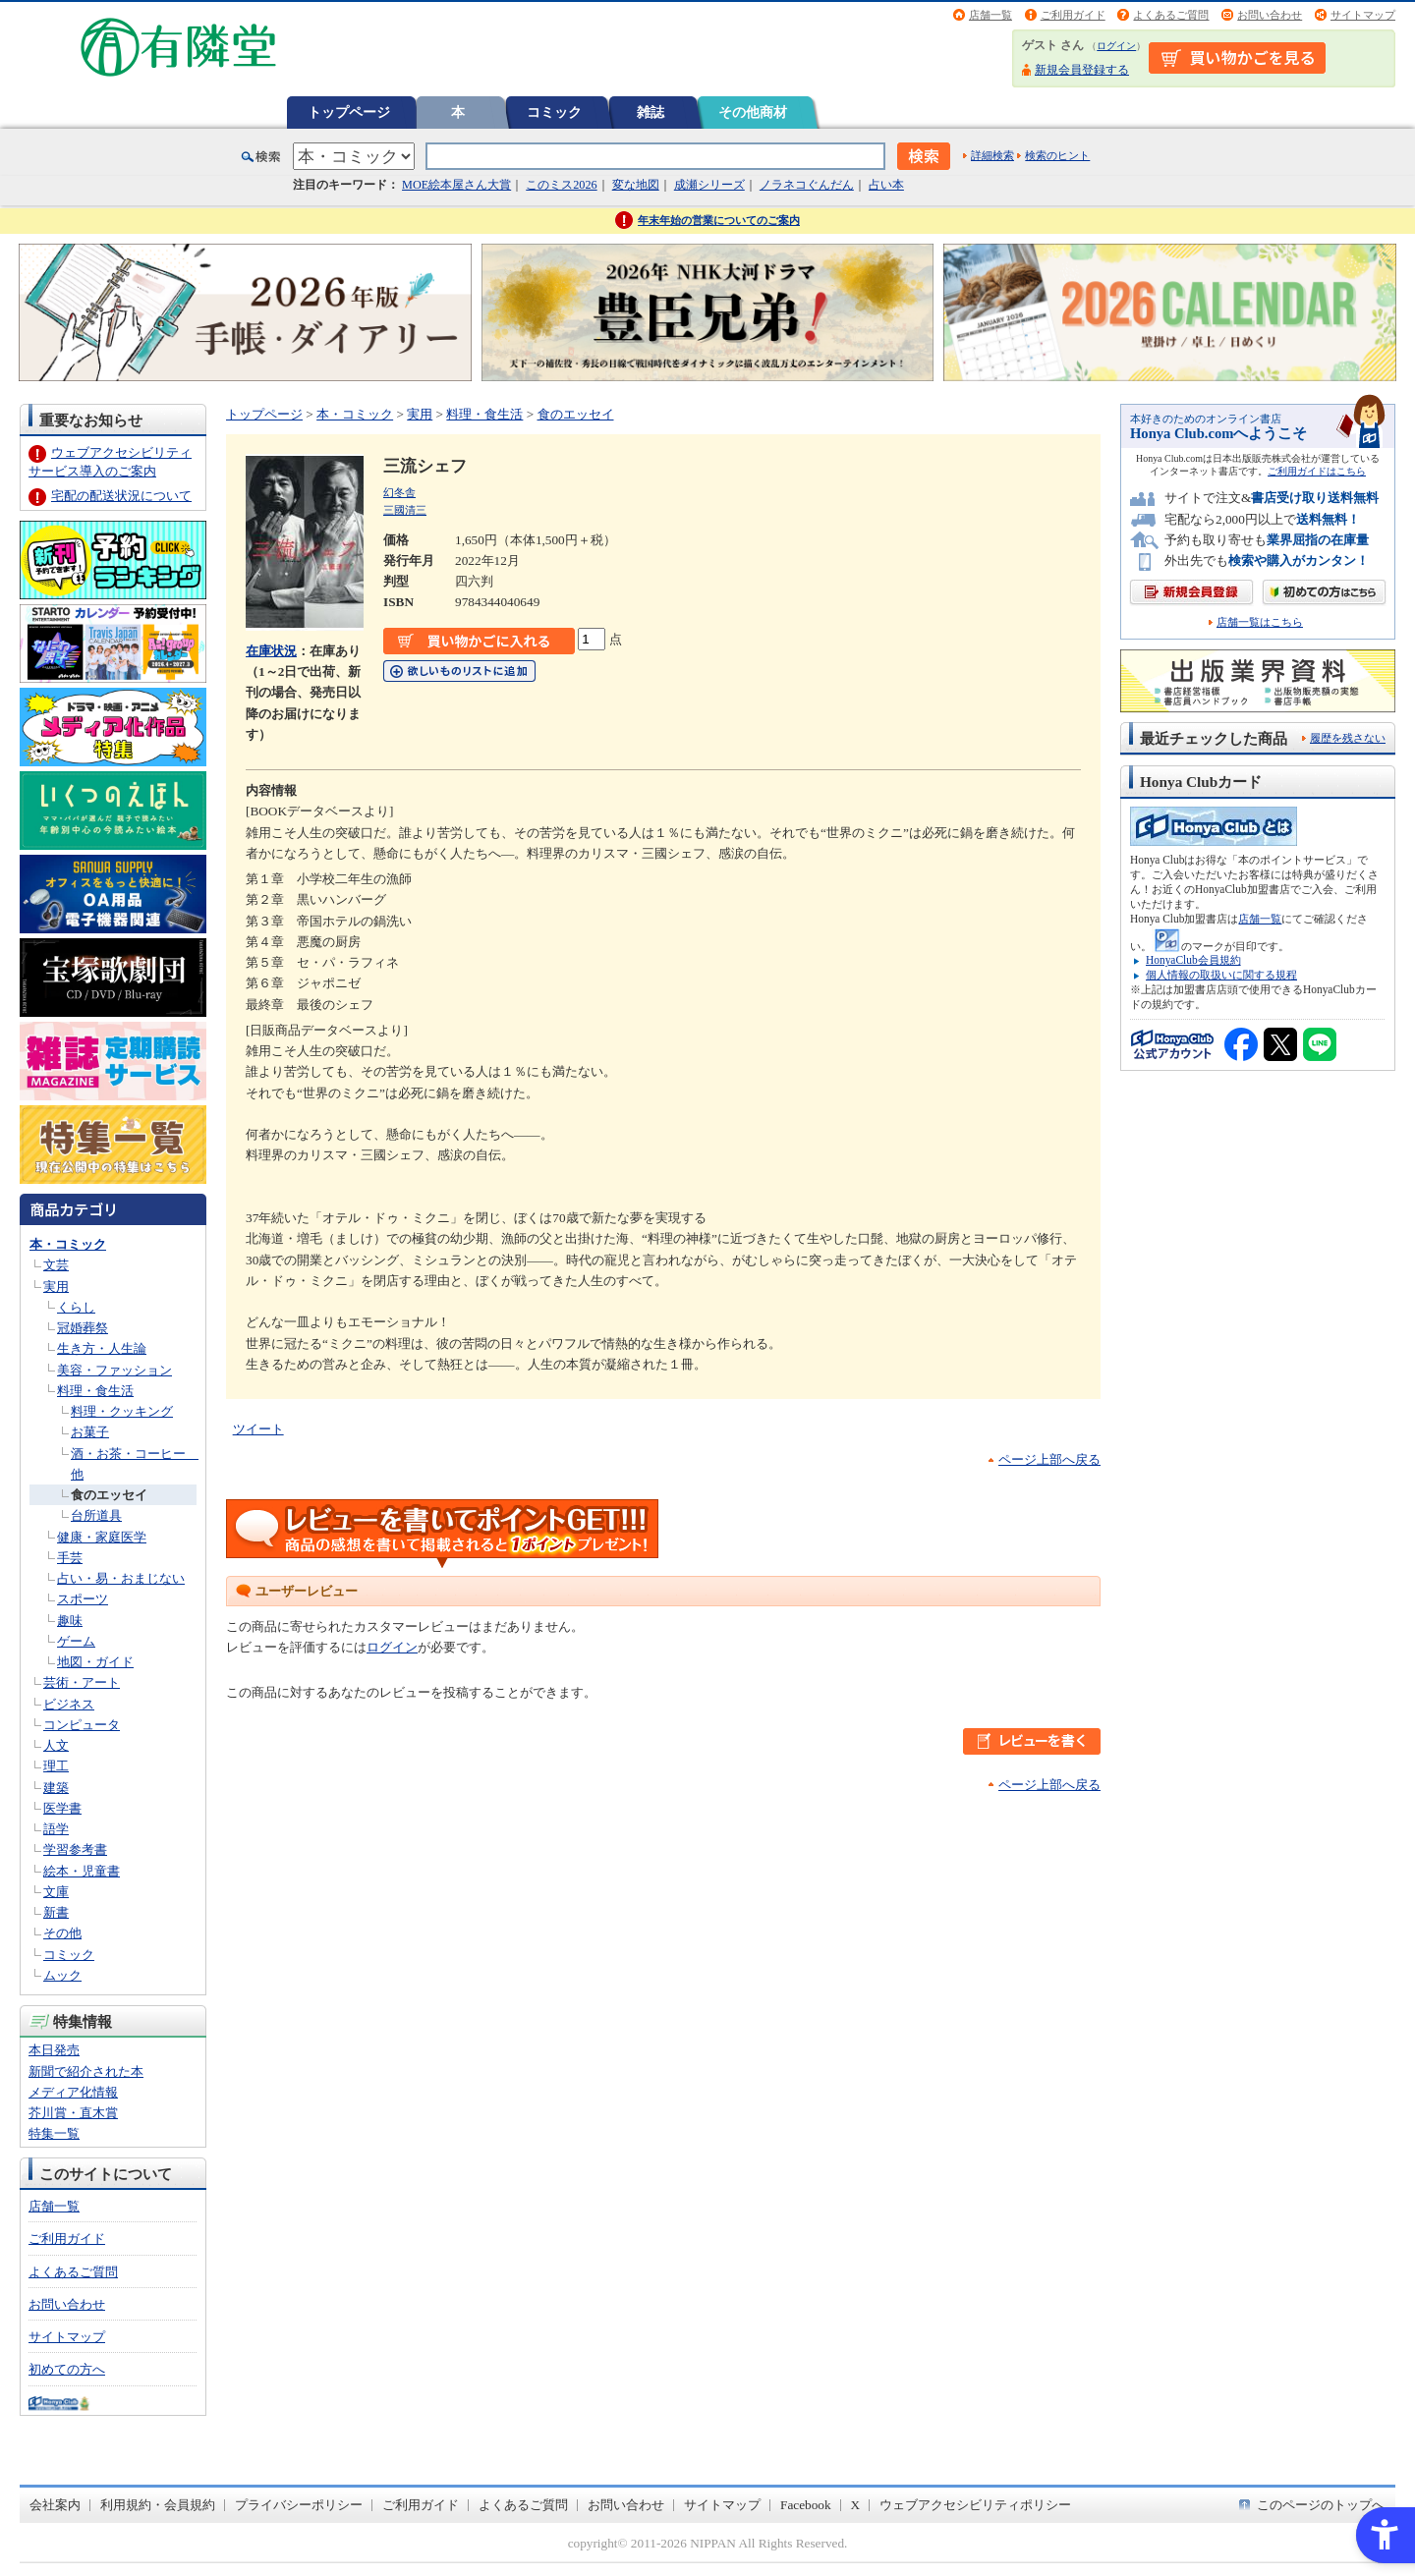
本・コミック (67, 1244)
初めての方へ (66, 2369)
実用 (56, 1286)
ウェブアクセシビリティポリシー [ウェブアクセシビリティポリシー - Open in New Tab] (975, 2504)
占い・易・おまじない (121, 1578)
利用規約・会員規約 (157, 2504)
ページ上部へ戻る (1049, 1459)
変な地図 (635, 185)
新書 (56, 1912)
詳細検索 (992, 155)
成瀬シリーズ (709, 185)
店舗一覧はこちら (1260, 622)
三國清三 (404, 510)
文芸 (56, 1265)
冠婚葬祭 (82, 1327)
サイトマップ (1362, 15)
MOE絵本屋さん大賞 (456, 185)
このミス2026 (561, 185)
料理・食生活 (95, 1390)
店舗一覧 (990, 15)
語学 (56, 1828)
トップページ (349, 112)
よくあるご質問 (1171, 15)
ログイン (1116, 45)
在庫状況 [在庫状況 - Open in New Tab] (271, 651)
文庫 (56, 1891)
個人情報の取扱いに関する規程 (1221, 974)
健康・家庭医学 (101, 1537)
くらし (76, 1307)
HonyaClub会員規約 (1193, 960)
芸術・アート (81, 1682)
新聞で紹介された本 (85, 2071)
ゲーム (76, 1641)
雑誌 (650, 112)
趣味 (70, 1620)
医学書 (62, 1808)
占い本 (886, 185)
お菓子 (90, 1432)
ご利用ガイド (1073, 15)
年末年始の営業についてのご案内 (719, 220)
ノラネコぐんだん (807, 185)
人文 (56, 1745)
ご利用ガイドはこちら (1317, 471)
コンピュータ (81, 1724)
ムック (62, 1975)
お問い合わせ (1269, 15)
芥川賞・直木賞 (73, 2112)
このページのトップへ (1321, 2504)
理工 (56, 1766)
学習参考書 (75, 1849)
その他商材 (752, 112)
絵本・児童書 (81, 1871)
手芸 (70, 1557)
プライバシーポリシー (299, 2504)
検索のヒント (1057, 155)
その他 (62, 1933)
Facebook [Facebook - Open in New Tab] (805, 2504)
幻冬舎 (399, 492)
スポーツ (82, 1599)
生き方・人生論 (101, 1348)
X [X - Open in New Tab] (856, 2504)
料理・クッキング (122, 1411)
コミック (554, 112)
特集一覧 (54, 2133)
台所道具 (96, 1515)
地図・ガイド (95, 1661)
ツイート (258, 1429)
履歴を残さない (1348, 738)
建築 (56, 1787)
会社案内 (55, 2504)
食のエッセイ (109, 1494)
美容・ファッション (114, 1370)
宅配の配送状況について (121, 495)
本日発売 (54, 2050)
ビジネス (68, 1704)
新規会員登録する (1082, 70)
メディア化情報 (73, 2092)
